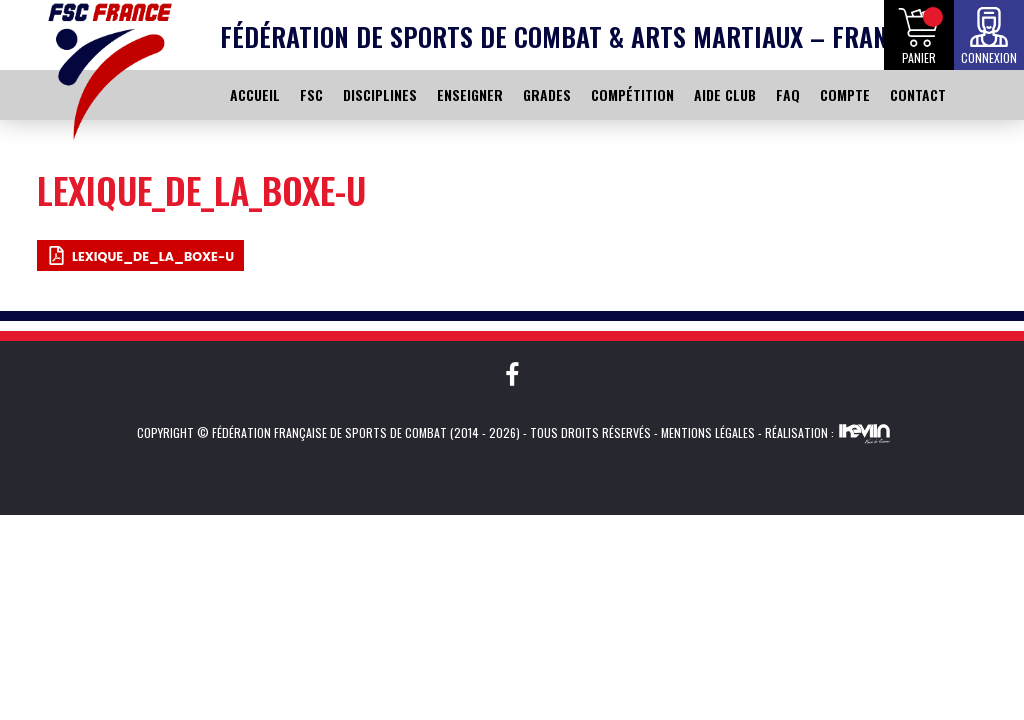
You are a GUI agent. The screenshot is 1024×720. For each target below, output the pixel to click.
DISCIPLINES (380, 94)
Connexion (989, 57)
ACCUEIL (255, 94)
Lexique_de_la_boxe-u (153, 256)
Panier (919, 57)
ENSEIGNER (470, 94)
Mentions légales (708, 432)
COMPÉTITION (632, 94)
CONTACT (918, 94)
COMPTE (845, 94)
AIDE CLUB (725, 94)
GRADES (547, 94)
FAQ (788, 94)
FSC (311, 94)
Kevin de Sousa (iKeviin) (864, 433)
